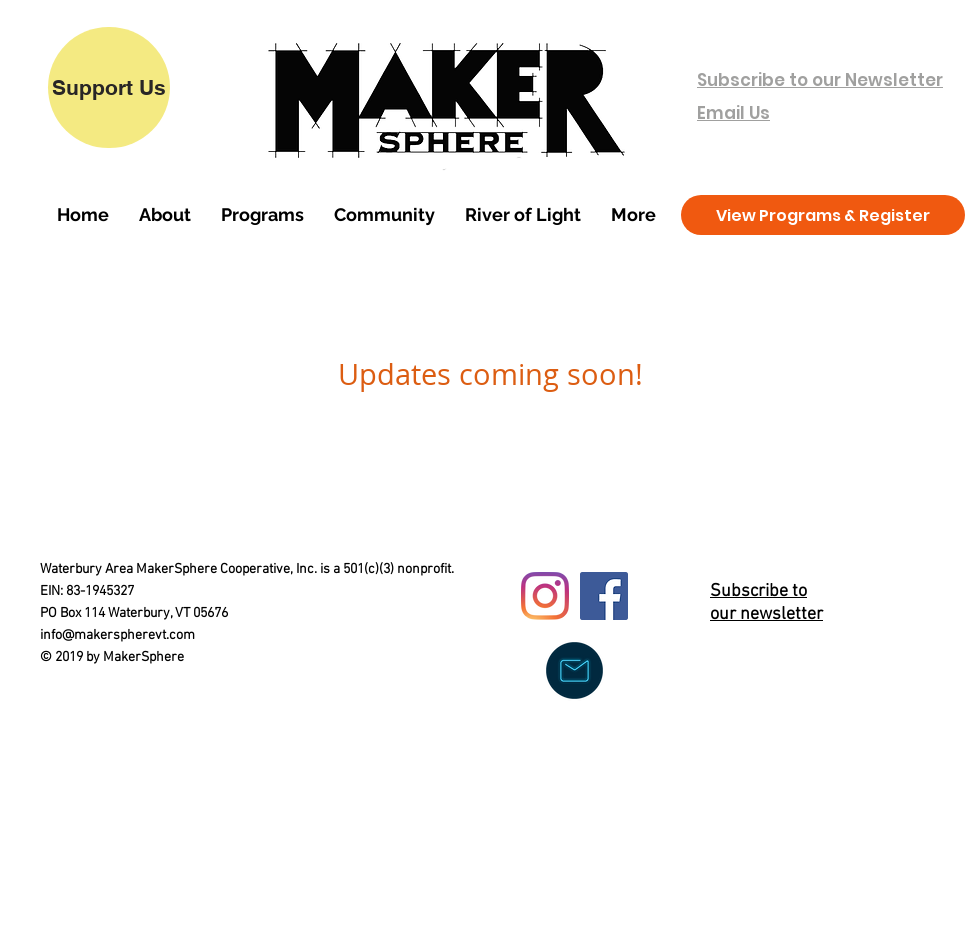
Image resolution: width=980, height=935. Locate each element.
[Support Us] (109, 87)
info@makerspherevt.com (117, 635)
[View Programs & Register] (823, 215)
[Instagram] (545, 596)
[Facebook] (604, 596)
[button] (165, 215)
